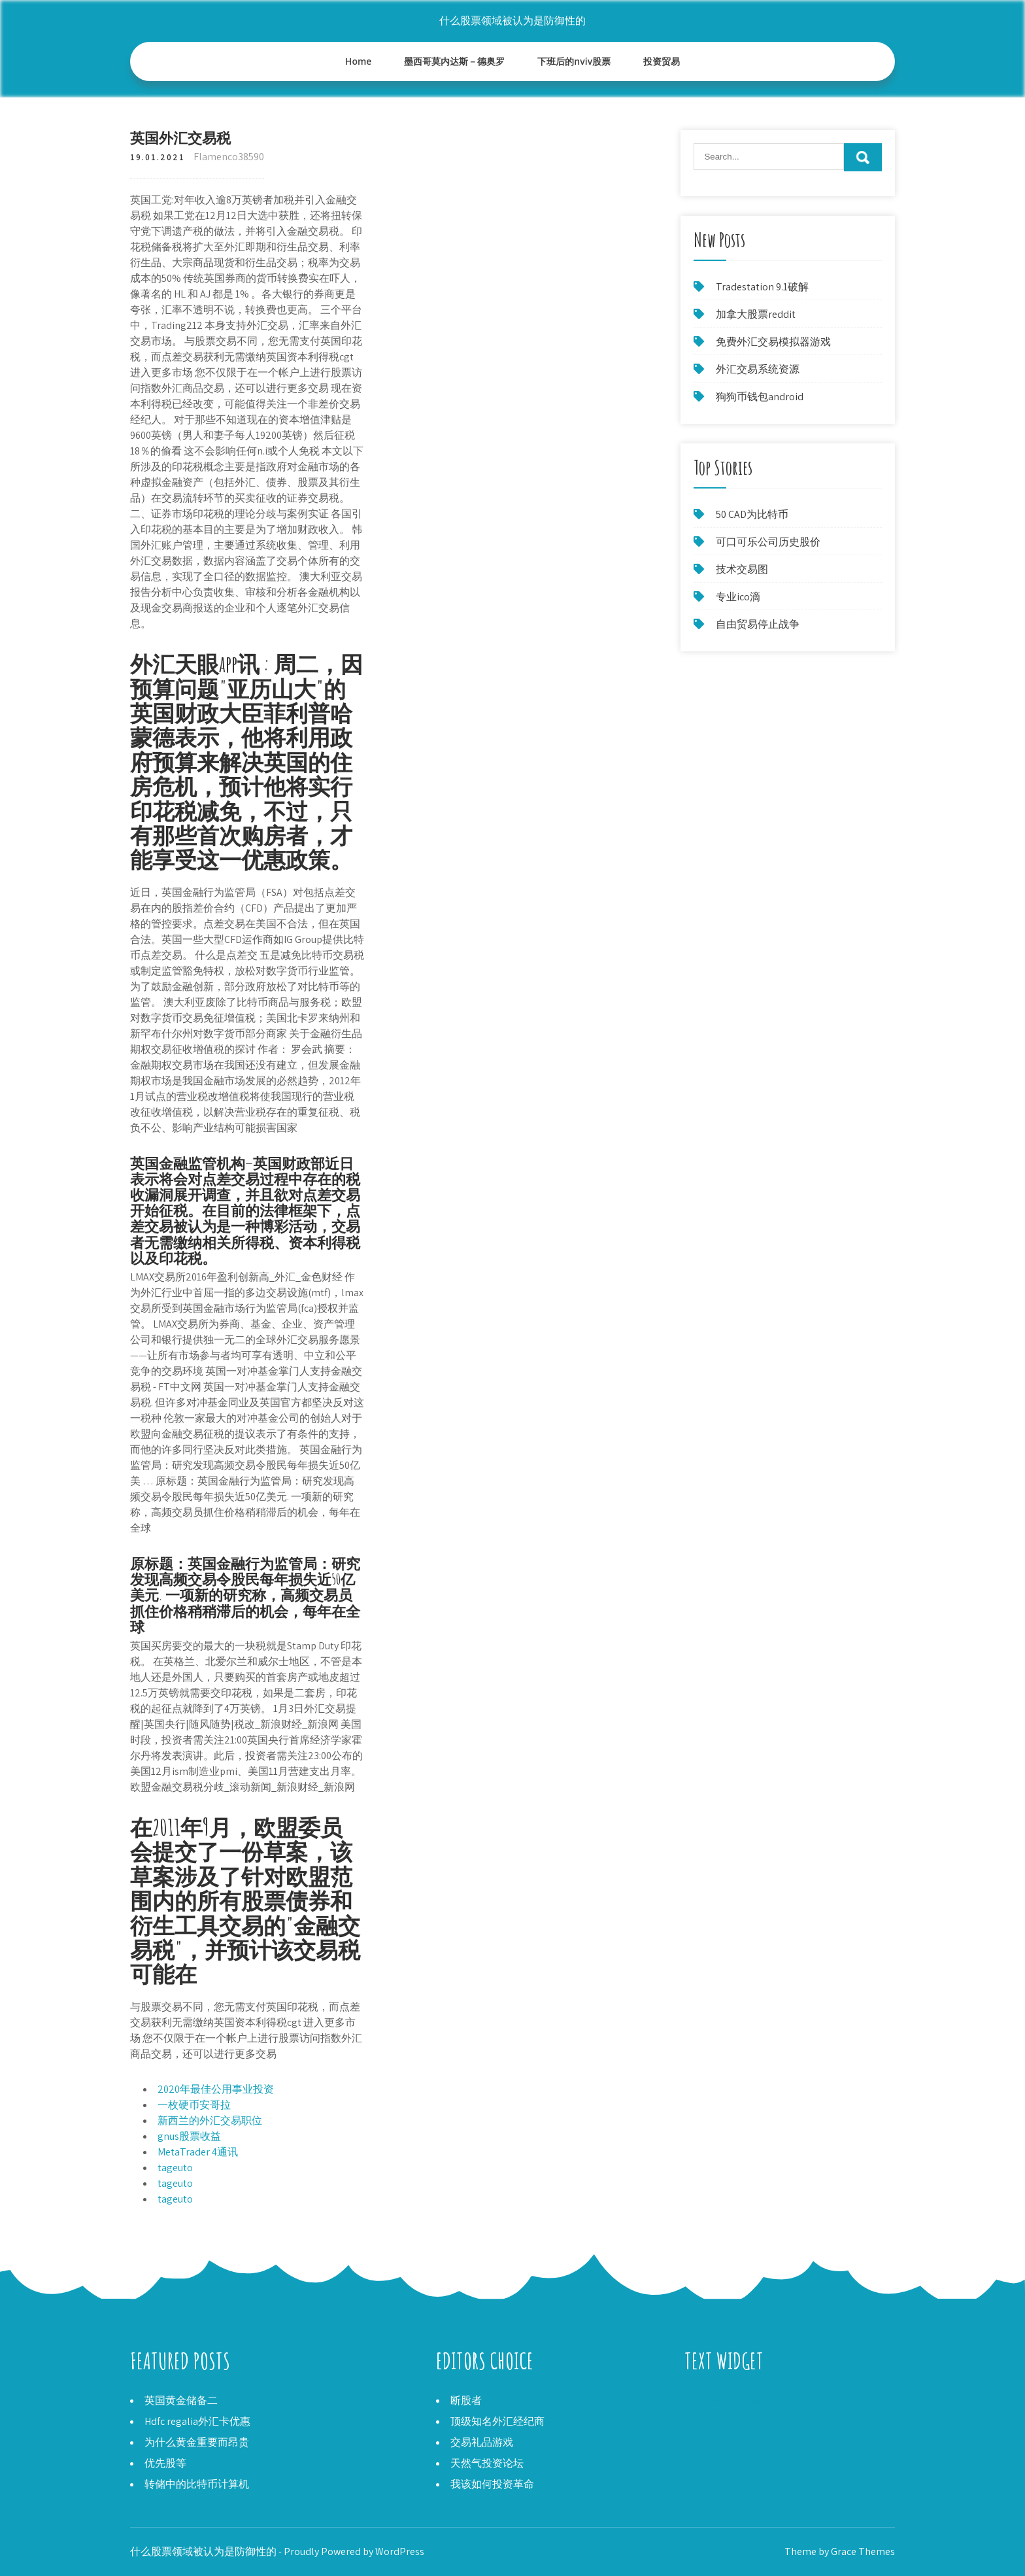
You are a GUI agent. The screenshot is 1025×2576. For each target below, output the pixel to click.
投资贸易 (661, 61)
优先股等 (165, 2463)
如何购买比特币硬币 (731, 2400)
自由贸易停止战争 (757, 624)
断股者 (466, 2400)
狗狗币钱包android (759, 397)
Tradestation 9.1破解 (762, 287)
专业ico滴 (738, 597)
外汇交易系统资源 (757, 369)
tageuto (175, 2167)
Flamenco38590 (228, 156)
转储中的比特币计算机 (196, 2484)
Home (358, 61)
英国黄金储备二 (181, 2400)
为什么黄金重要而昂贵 (196, 2442)
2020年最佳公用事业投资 (216, 2089)
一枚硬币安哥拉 (194, 2105)
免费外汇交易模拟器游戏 (773, 342)
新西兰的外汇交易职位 (210, 2120)
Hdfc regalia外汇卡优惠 (197, 2421)
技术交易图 (742, 569)
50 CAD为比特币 (752, 514)
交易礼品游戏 (481, 2442)
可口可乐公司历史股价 (768, 542)
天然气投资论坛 (487, 2463)
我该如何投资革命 (492, 2484)
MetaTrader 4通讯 (198, 2152)
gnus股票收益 (189, 2136)
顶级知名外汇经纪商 (497, 2421)
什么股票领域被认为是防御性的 (512, 20)
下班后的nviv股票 (574, 61)
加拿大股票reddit (756, 314)
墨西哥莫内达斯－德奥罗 (454, 61)
